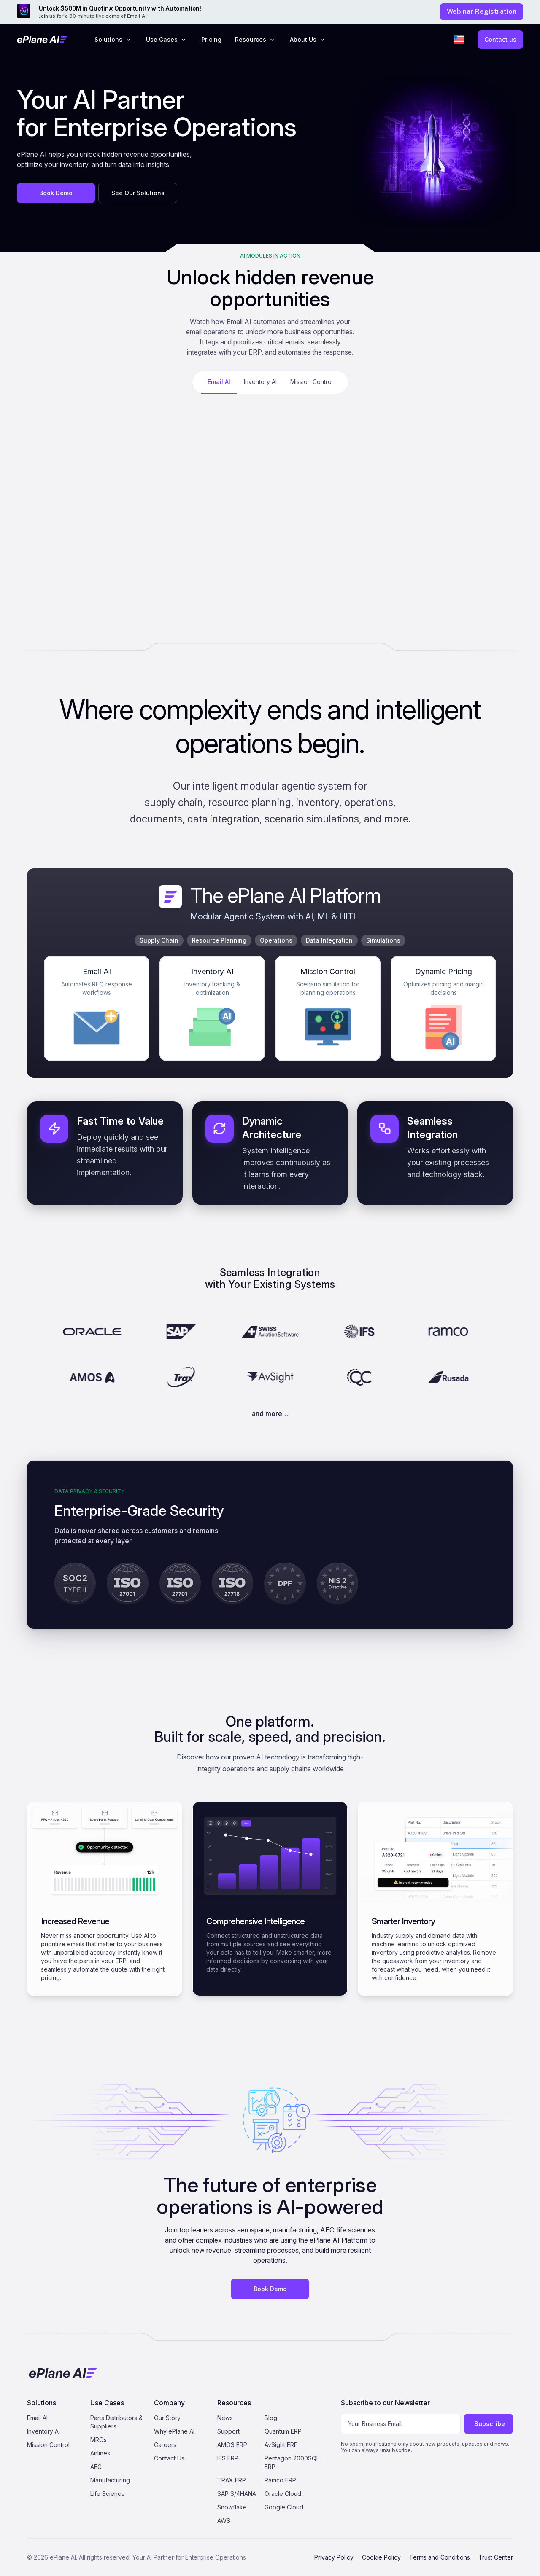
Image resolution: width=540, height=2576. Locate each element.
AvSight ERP (281, 2444)
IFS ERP (227, 2458)
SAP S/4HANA (236, 2493)
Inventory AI (43, 2431)
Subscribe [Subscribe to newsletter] (489, 2423)
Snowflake (232, 2507)
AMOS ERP (232, 2444)
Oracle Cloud (283, 2493)
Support (228, 2431)
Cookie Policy (381, 2557)
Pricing (211, 39)
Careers (165, 2444)
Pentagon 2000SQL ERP (292, 2462)
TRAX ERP (231, 2480)
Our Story (167, 2417)
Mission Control (48, 2444)
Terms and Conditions (439, 2557)
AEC (96, 2466)
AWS (223, 2520)
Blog (271, 2417)
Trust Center (495, 2557)
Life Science (107, 2493)
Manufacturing (110, 2480)
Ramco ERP (280, 2480)
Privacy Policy (334, 2557)
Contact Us (169, 2458)
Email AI (37, 2417)
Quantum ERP (283, 2431)
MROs (98, 2439)
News (225, 2417)
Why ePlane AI (174, 2431)
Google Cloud (284, 2507)
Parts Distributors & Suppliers (116, 2422)
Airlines (100, 2453)
